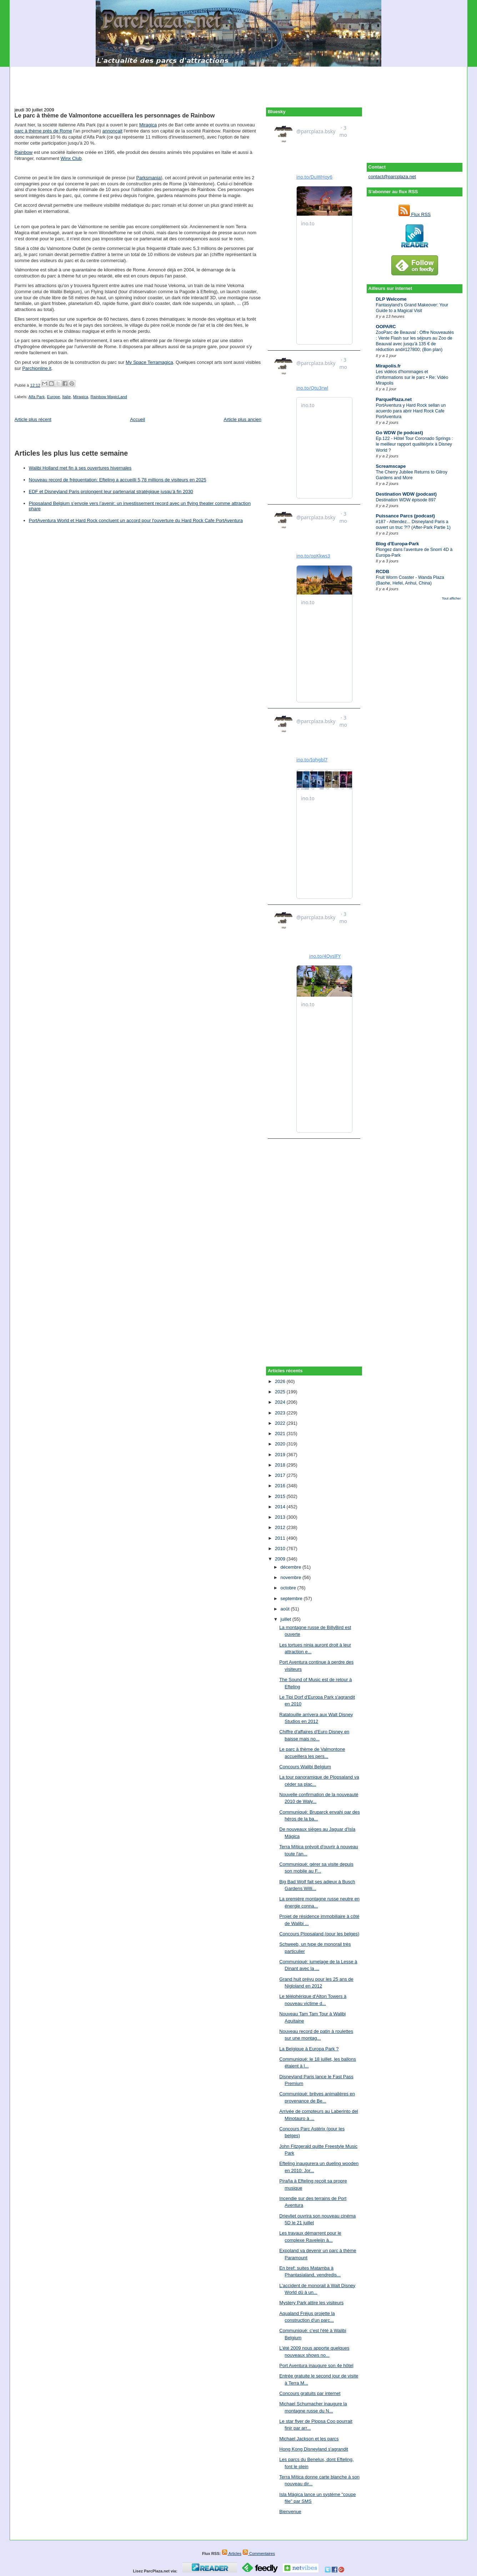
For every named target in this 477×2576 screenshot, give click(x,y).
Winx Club (70, 158)
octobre (289, 1587)
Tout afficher (451, 598)
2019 (281, 1454)
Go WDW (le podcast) (399, 432)
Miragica (148, 124)
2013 (281, 1517)
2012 (281, 1527)
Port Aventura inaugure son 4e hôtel (316, 2365)
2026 (281, 1381)
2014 (281, 1506)
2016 (281, 1485)
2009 (281, 1559)
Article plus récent (33, 419)
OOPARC (386, 326)
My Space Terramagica (149, 362)
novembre (291, 1577)
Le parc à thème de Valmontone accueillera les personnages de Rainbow (115, 115)
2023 (281, 1412)
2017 (281, 1475)
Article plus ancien (243, 419)
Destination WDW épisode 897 (406, 499)
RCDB (383, 571)
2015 (281, 1496)
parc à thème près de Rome (43, 131)
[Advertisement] (238, 83)
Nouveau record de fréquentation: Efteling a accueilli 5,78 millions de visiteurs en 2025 (117, 479)
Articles (231, 2553)
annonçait (112, 131)
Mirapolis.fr (388, 366)
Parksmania (148, 177)
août (286, 1609)
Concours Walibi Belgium (305, 1766)
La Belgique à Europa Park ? (308, 2048)
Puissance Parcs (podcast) (405, 515)
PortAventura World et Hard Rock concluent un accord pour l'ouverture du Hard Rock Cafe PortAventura (136, 520)
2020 (281, 1444)
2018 (281, 1465)
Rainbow (24, 152)
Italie (66, 397)
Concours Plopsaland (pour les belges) (319, 1933)
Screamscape (391, 466)
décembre (291, 1567)
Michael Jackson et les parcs (308, 2438)
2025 (281, 1391)
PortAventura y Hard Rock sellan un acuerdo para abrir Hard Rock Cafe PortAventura (411, 411)
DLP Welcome (391, 299)
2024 (281, 1402)
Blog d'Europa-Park (397, 543)
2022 (281, 1423)
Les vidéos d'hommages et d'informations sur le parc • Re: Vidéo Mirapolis (412, 377)
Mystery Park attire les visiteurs (311, 2302)
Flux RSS (414, 214)
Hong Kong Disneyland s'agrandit (313, 2449)
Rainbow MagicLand (108, 397)
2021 (281, 1433)
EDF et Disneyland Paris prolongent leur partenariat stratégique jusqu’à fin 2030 (111, 491)
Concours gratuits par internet (309, 2393)
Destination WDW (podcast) (406, 494)
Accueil (137, 419)
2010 (281, 1548)
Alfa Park (36, 397)
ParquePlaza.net (394, 399)
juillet (286, 1619)
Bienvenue (290, 2511)
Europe (53, 397)
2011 (281, 1538)
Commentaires (258, 2553)
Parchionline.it (36, 368)
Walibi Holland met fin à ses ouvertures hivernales (80, 468)
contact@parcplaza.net (392, 176)
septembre (292, 1598)
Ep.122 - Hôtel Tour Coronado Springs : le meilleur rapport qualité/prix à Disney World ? (414, 444)
